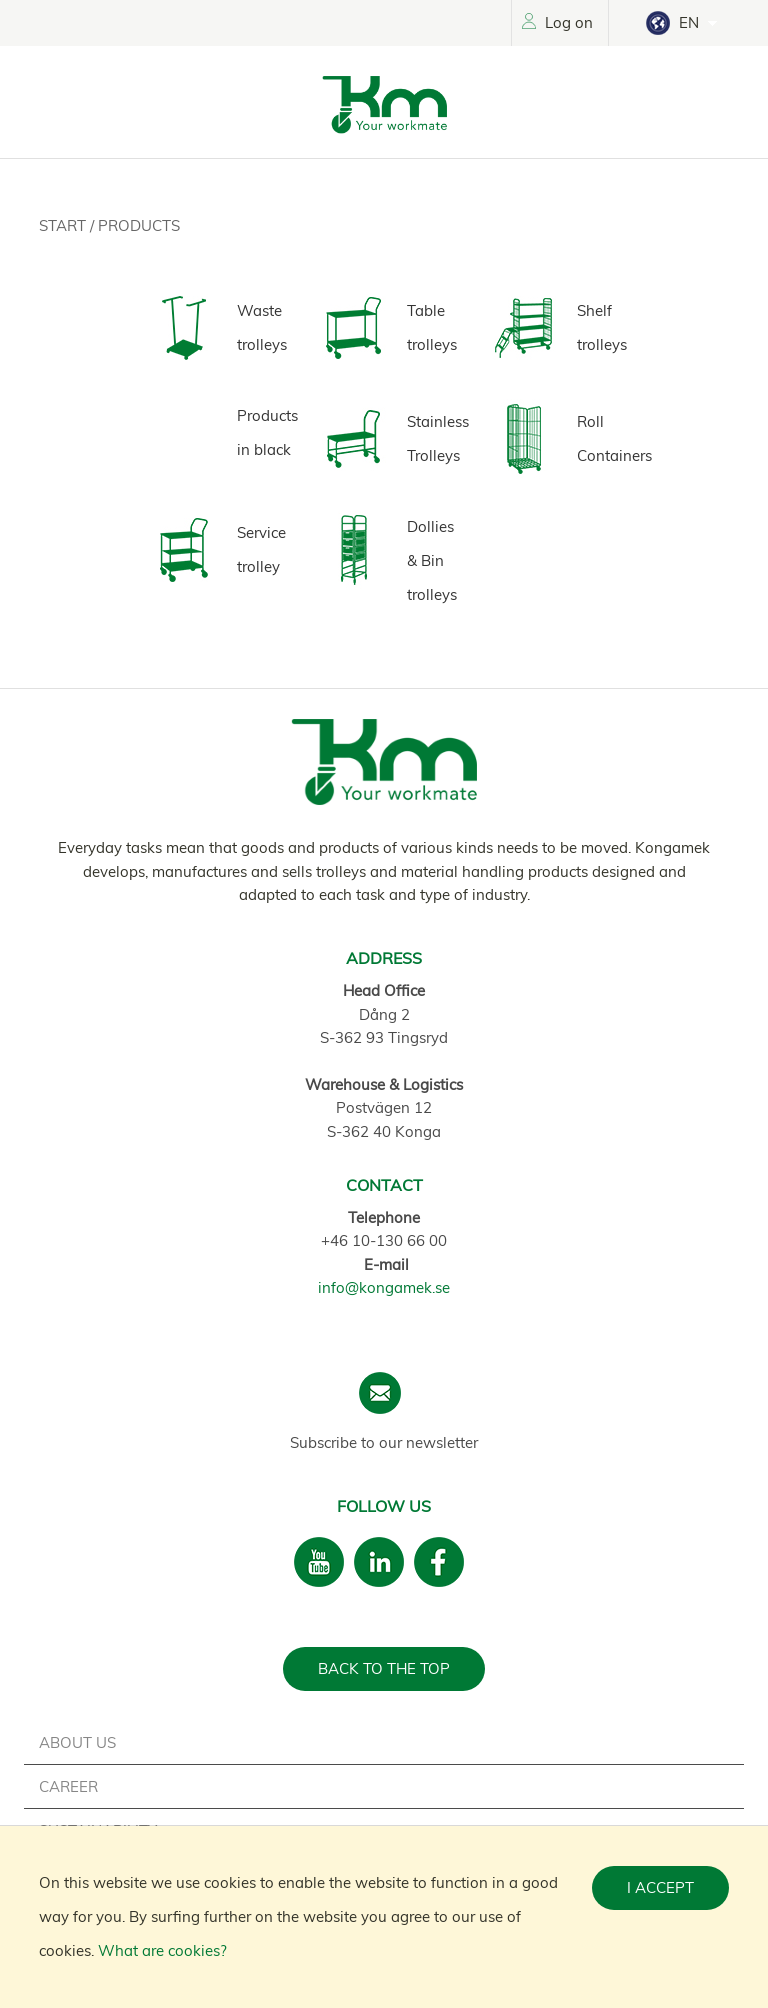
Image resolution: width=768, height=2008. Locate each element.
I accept (660, 1887)
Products (139, 225)
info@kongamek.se (384, 1287)
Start (64, 225)
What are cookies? (162, 1950)
